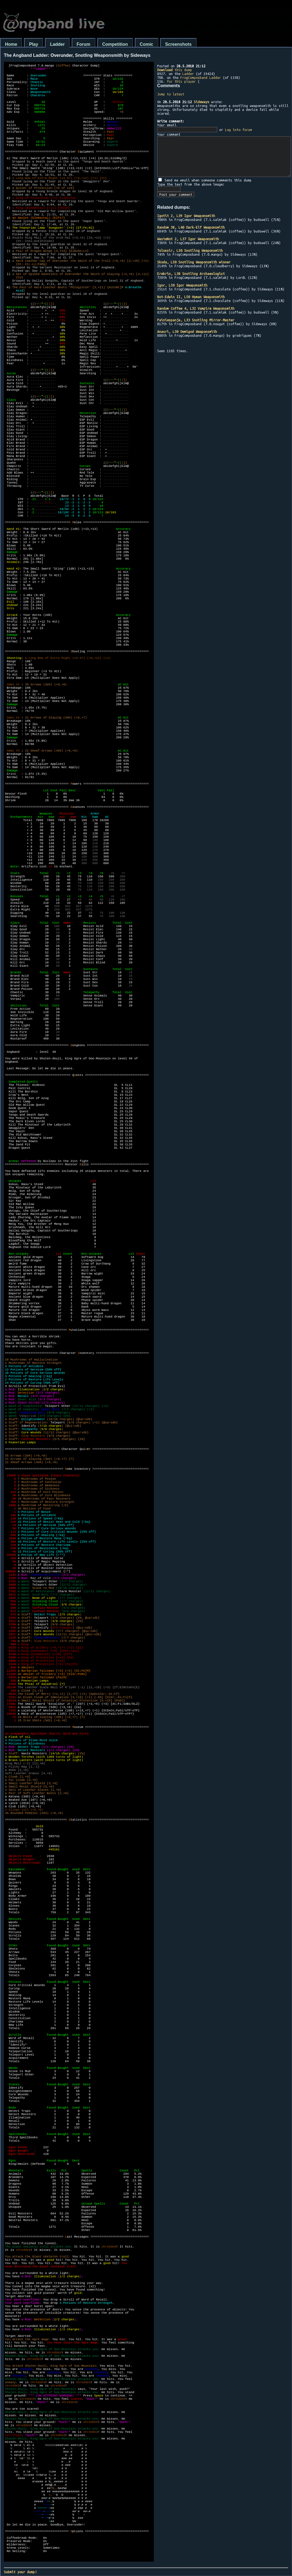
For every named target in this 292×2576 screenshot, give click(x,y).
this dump (174, 70)
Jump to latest (170, 94)
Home (11, 44)
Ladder (57, 44)
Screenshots (178, 44)
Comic (146, 44)
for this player (181, 81)
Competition (115, 44)
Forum (83, 44)
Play (33, 44)
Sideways (201, 102)
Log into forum (238, 130)
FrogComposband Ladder (200, 77)
